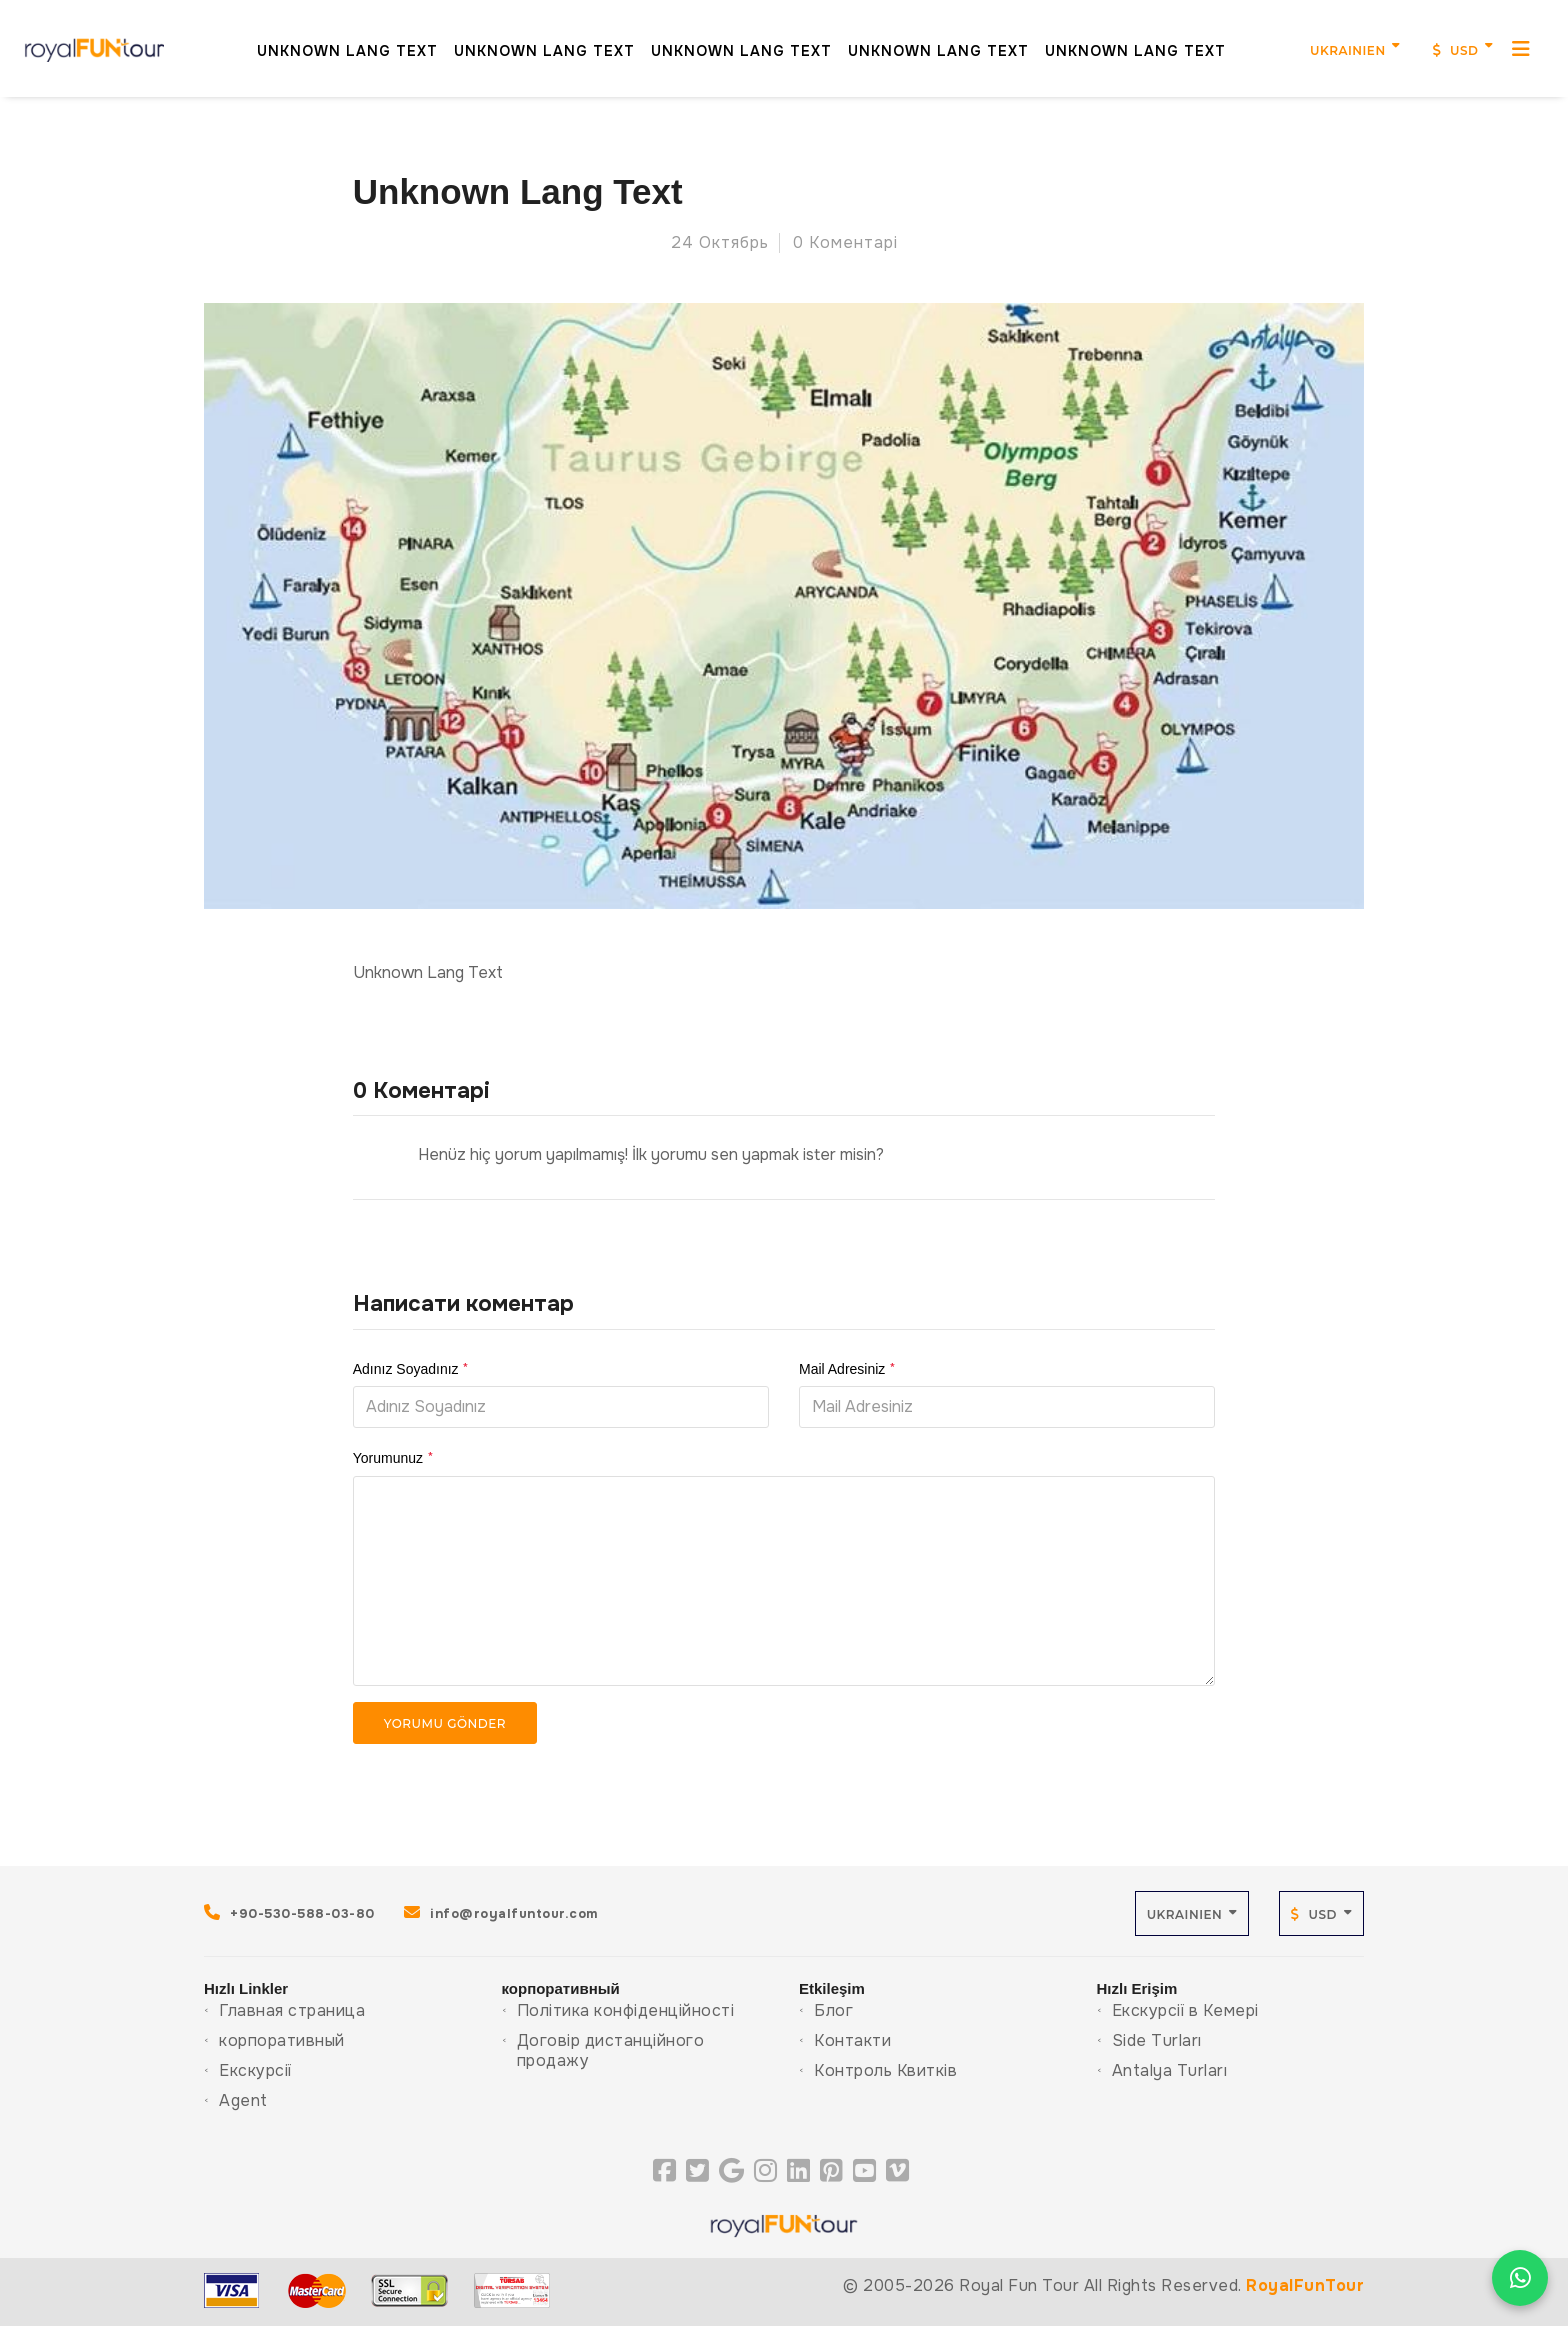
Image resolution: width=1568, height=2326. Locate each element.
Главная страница (292, 2010)
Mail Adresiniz (847, 1369)
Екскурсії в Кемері (1185, 2010)
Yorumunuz (393, 1458)
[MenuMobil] (1496, 40)
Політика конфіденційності (626, 2010)
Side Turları (1157, 2040)
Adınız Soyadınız (411, 1369)
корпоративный (282, 2040)
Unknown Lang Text (321, 42)
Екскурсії (255, 2070)
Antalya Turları (1170, 2070)
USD (1430, 42)
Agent (243, 2100)
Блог (833, 2010)
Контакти (852, 2040)
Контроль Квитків (885, 2070)
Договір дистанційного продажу (611, 2050)
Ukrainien (1322, 42)
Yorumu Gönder (445, 1723)
